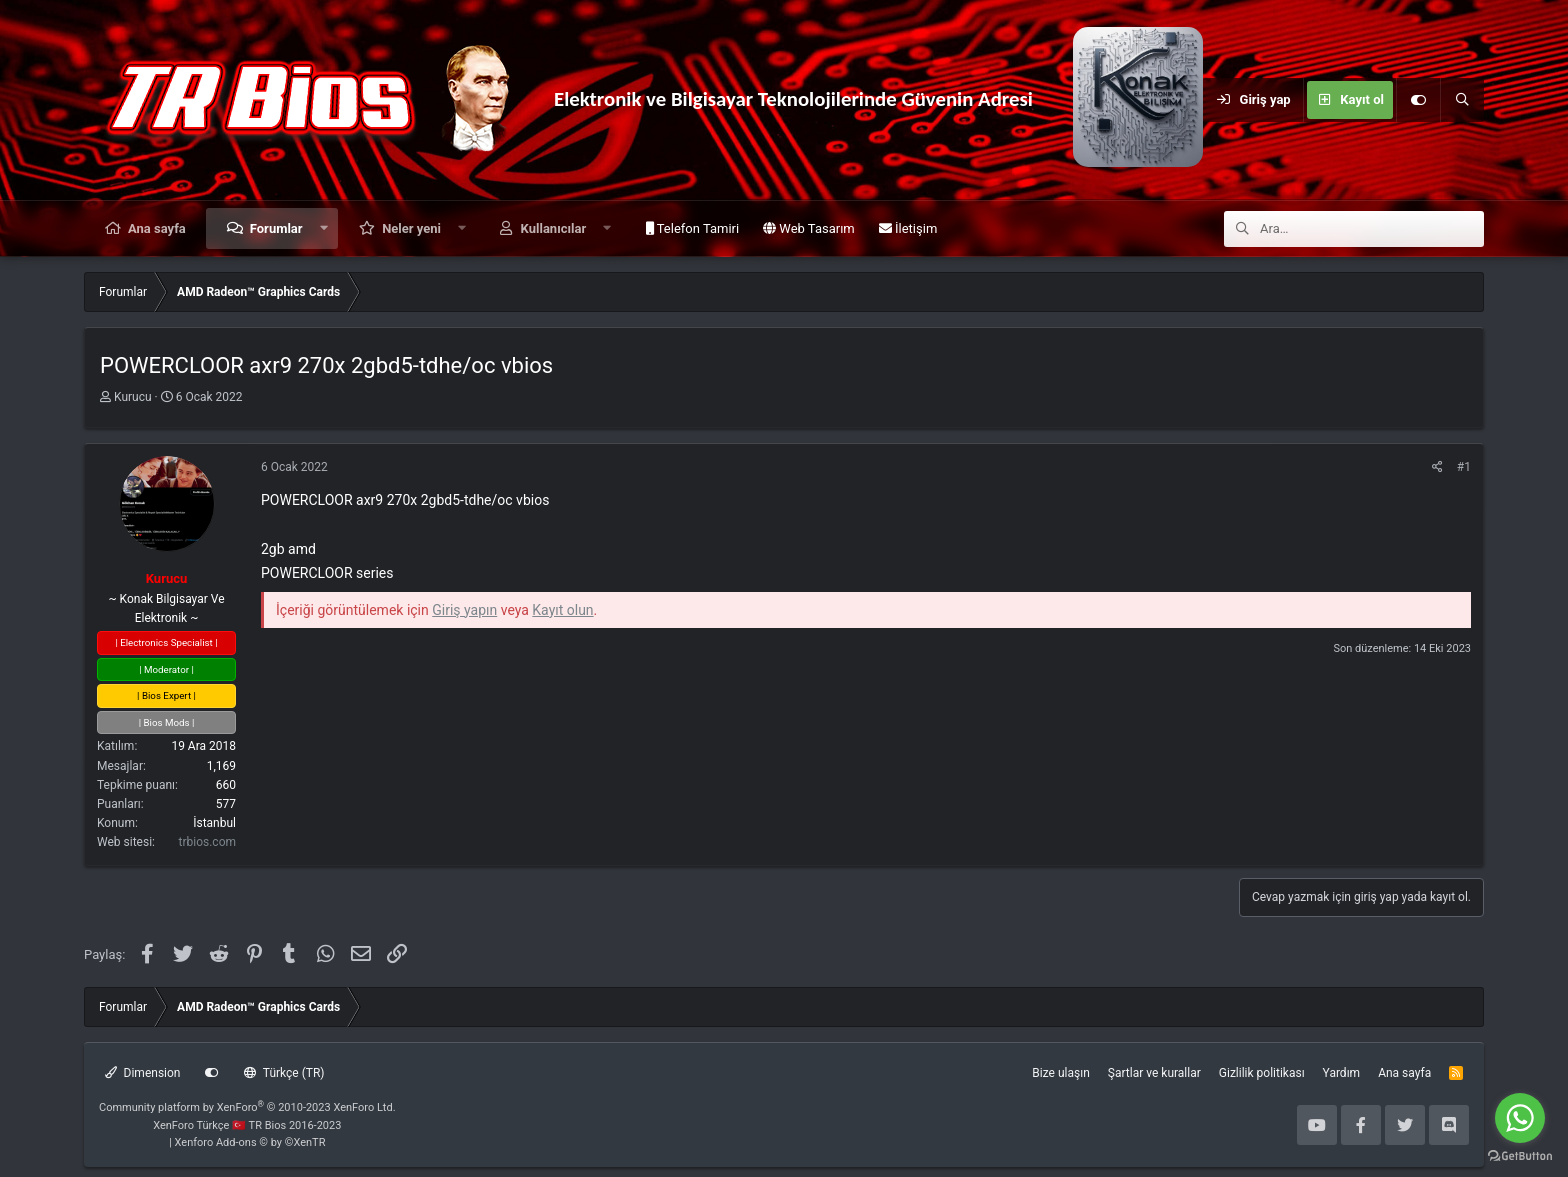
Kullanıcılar (554, 228)
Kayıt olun (562, 610)
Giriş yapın (464, 610)
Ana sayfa (157, 228)
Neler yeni (411, 228)
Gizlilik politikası (1262, 1073)
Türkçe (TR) (284, 1073)
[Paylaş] (1437, 467)
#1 (1464, 467)
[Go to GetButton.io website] (1520, 1156)
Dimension (142, 1073)
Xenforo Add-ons (250, 1142)
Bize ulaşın (1060, 1073)
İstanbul (214, 823)
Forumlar (276, 228)
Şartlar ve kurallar (1154, 1073)
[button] (323, 228)
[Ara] (1462, 100)
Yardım (1342, 1073)
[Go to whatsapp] (1520, 1118)
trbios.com (208, 842)
